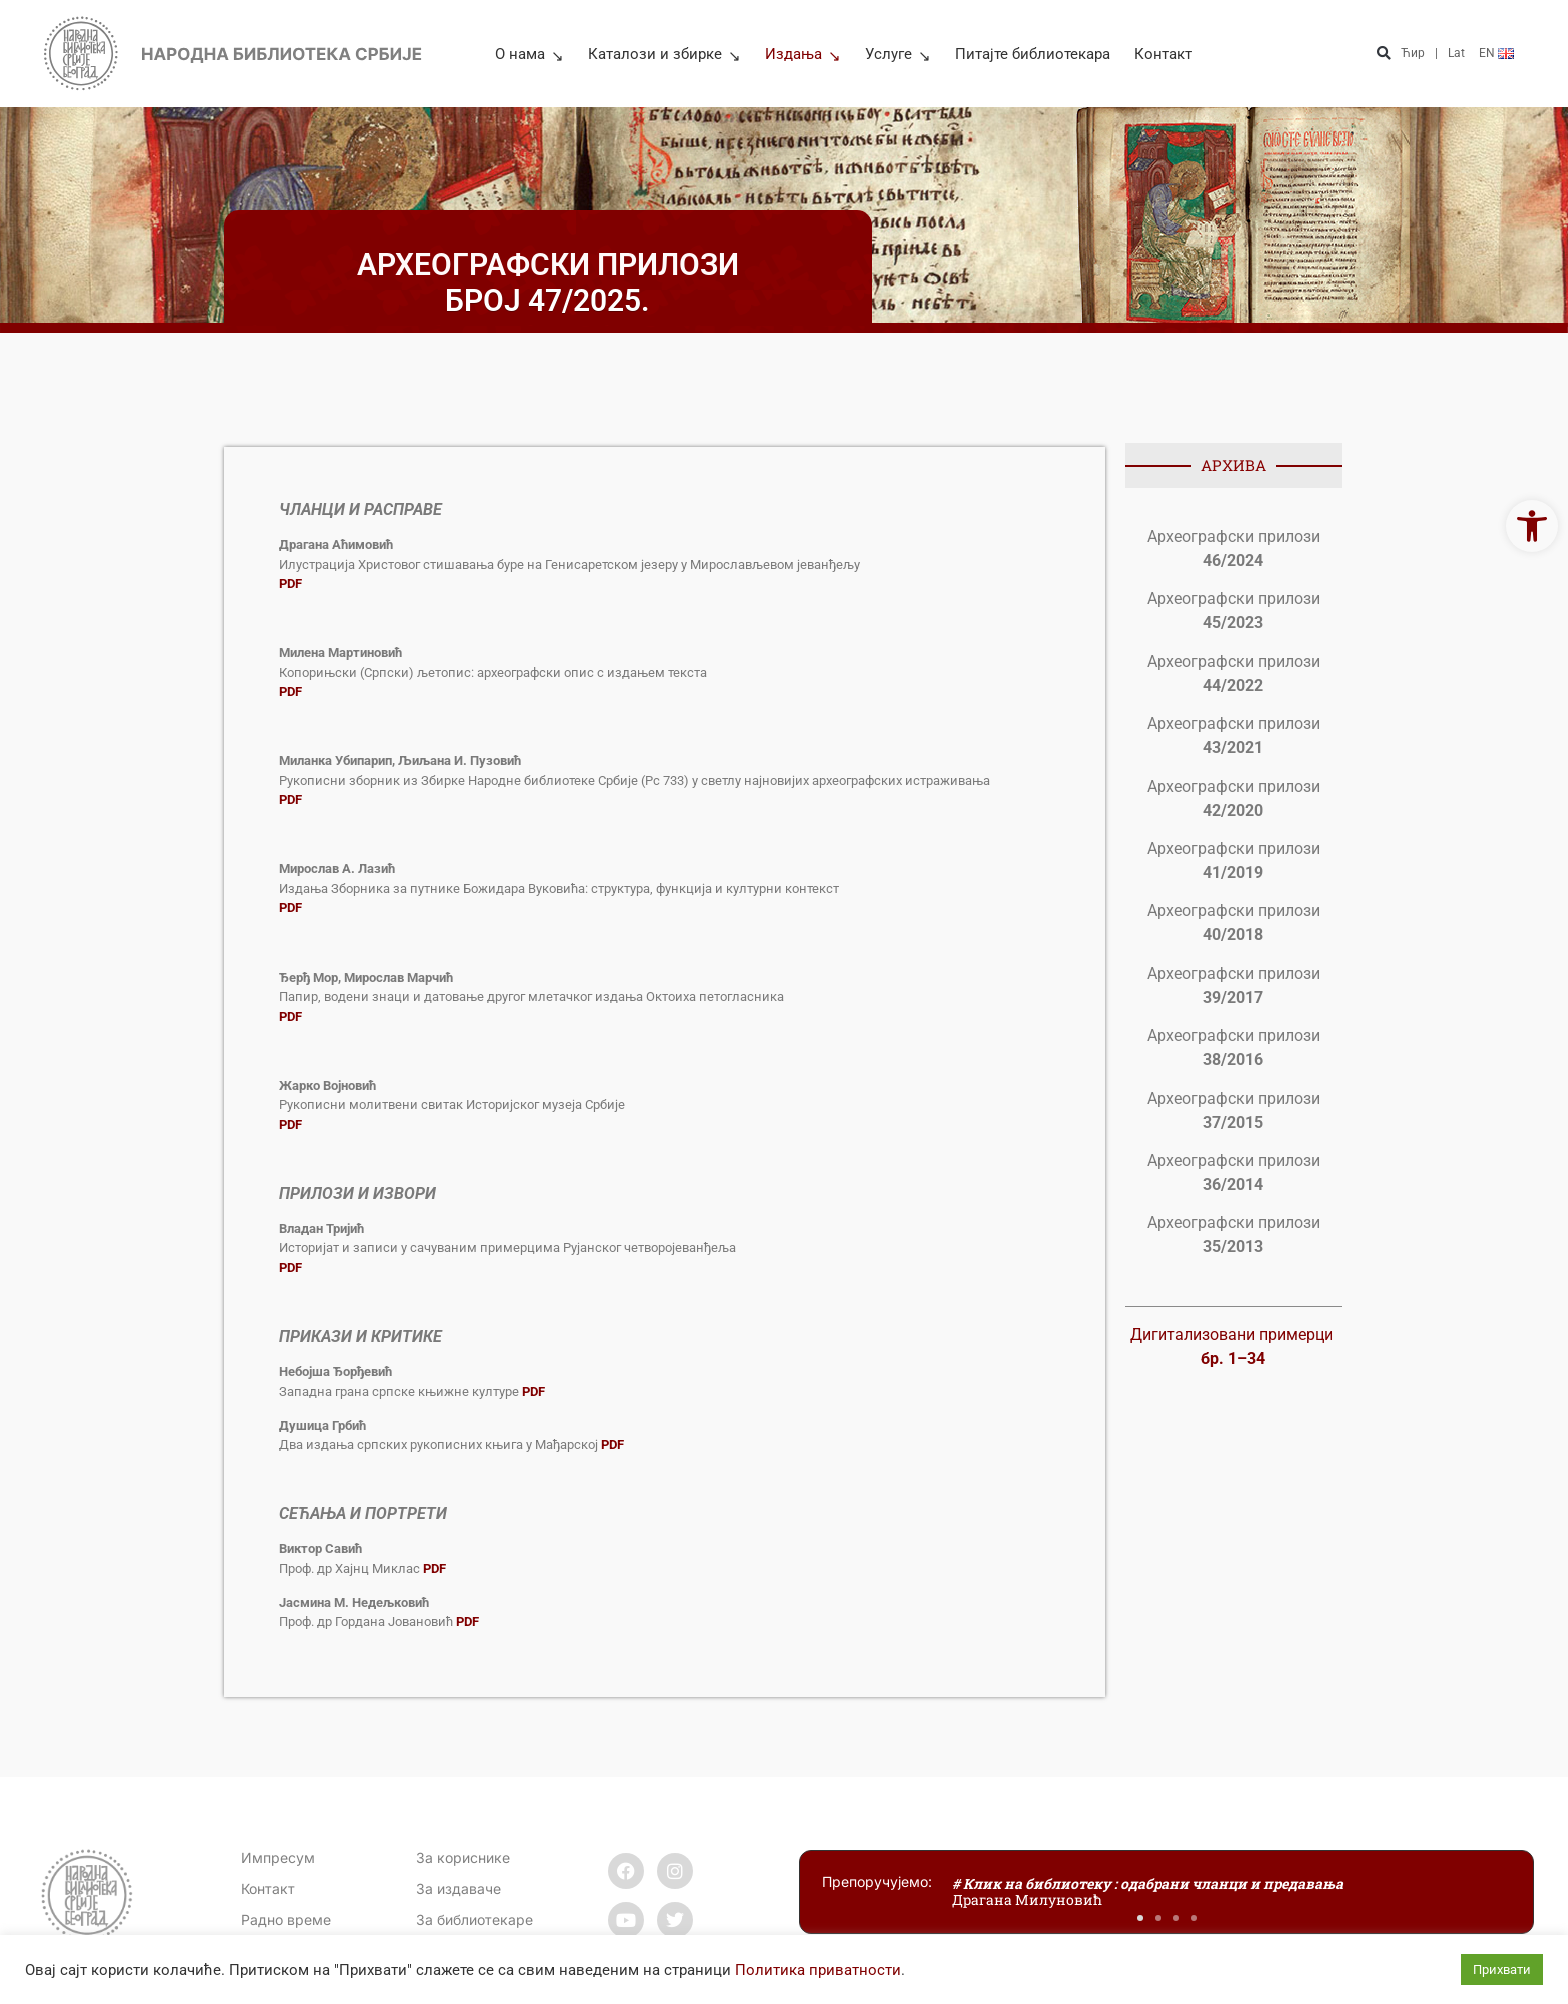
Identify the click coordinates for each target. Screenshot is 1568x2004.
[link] (1532, 526)
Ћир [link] (1413, 53)
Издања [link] (803, 54)
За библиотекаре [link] (474, 1919)
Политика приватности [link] (818, 1970)
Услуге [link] (898, 54)
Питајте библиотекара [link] (1032, 54)
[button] (1383, 53)
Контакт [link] (1163, 54)
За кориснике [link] (463, 1857)
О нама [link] (529, 54)
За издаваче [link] (458, 1888)
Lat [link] (1456, 53)
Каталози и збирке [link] (664, 54)
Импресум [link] (278, 1857)
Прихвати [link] (1502, 1969)
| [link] (1436, 53)
